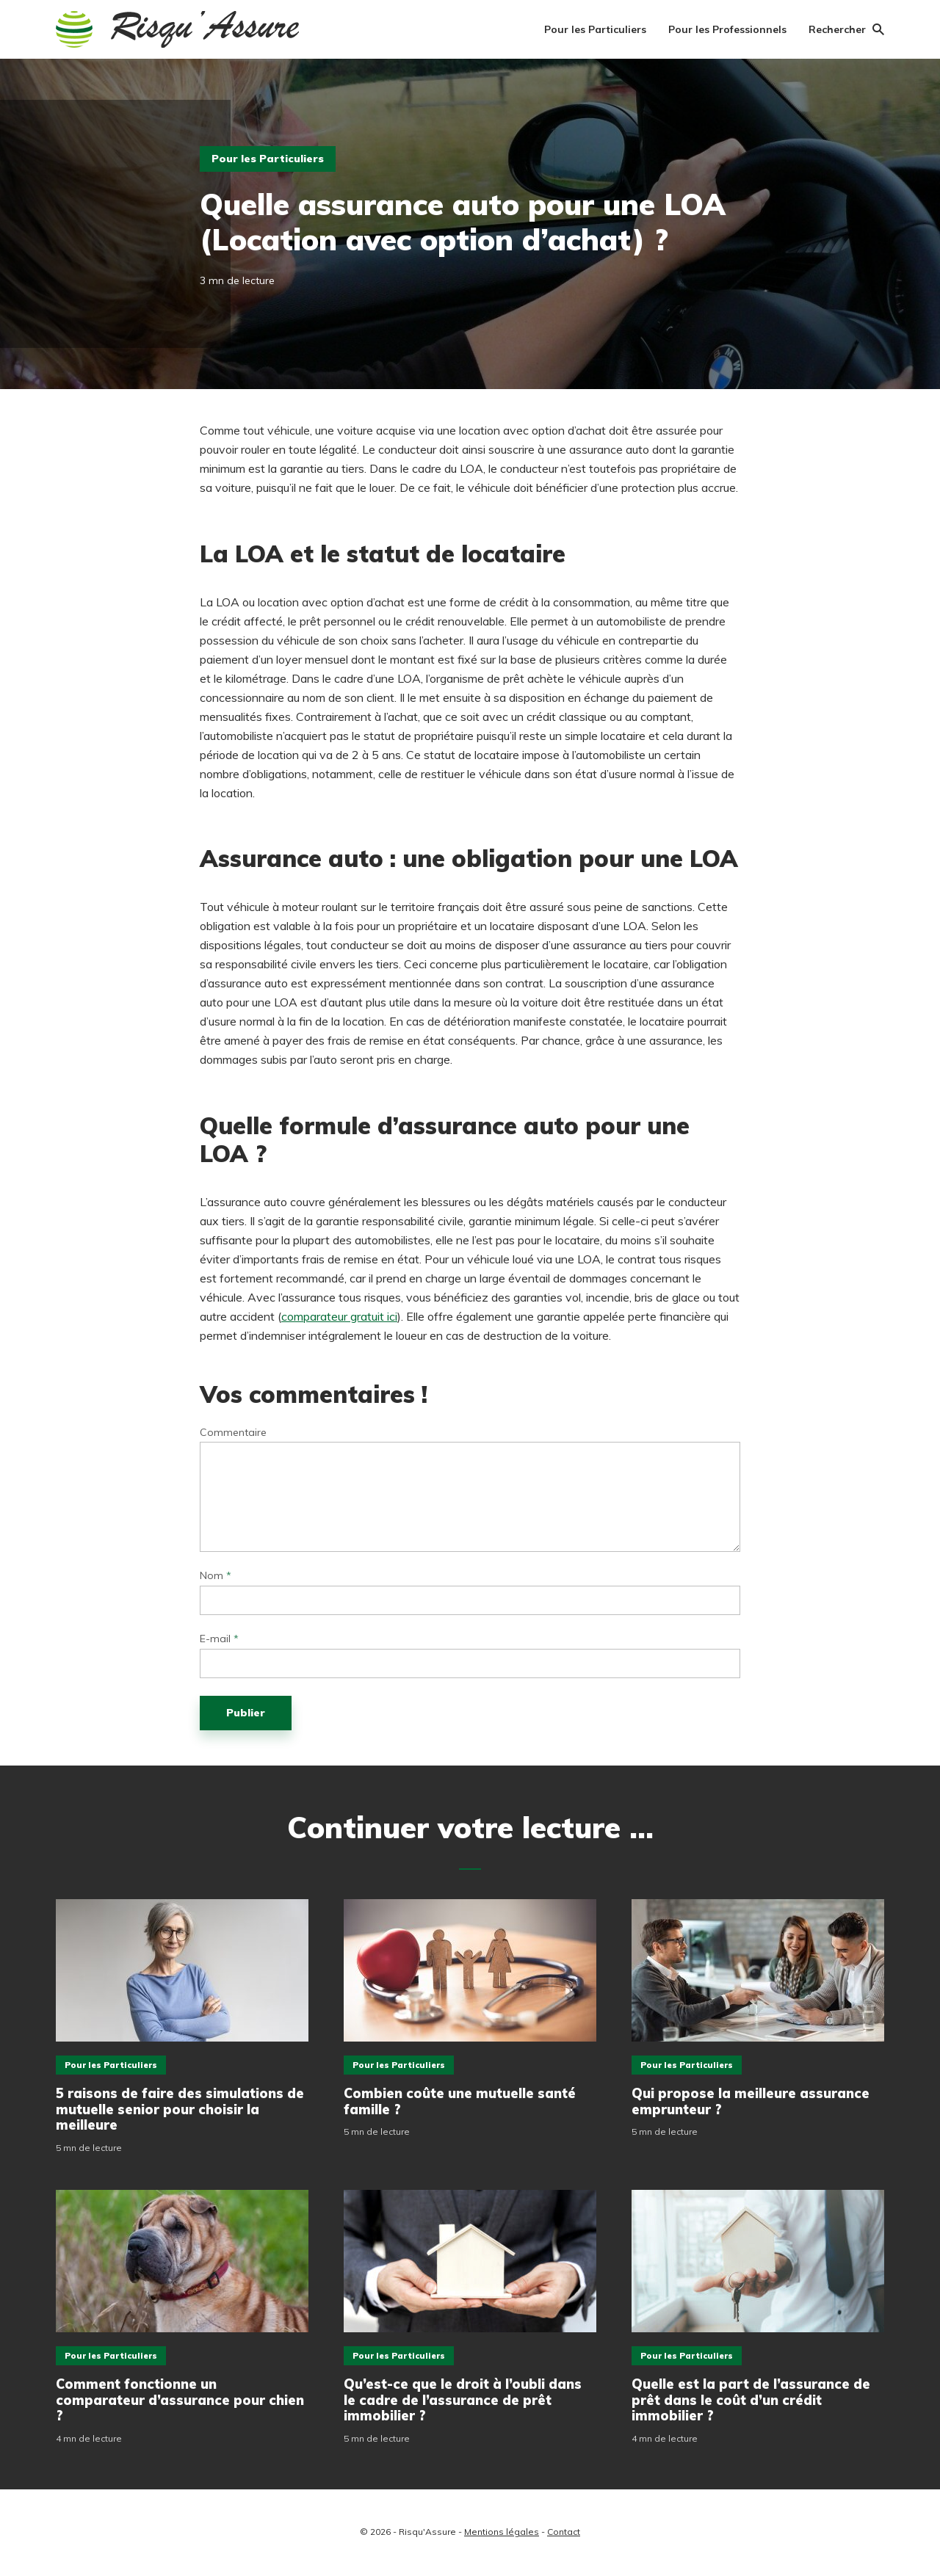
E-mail (219, 1639)
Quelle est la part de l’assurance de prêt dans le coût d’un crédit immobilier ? (751, 2400)
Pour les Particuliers (595, 29)
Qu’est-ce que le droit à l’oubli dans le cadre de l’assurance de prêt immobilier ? (463, 2400)
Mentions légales (501, 2531)
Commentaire (233, 1432)
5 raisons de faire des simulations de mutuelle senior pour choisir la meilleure (180, 2109)
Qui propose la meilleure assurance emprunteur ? (751, 2101)
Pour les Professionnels (727, 29)
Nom (215, 1576)
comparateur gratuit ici (339, 1316)
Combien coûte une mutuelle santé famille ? (460, 2101)
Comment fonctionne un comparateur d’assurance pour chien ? (180, 2400)
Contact (563, 2531)
